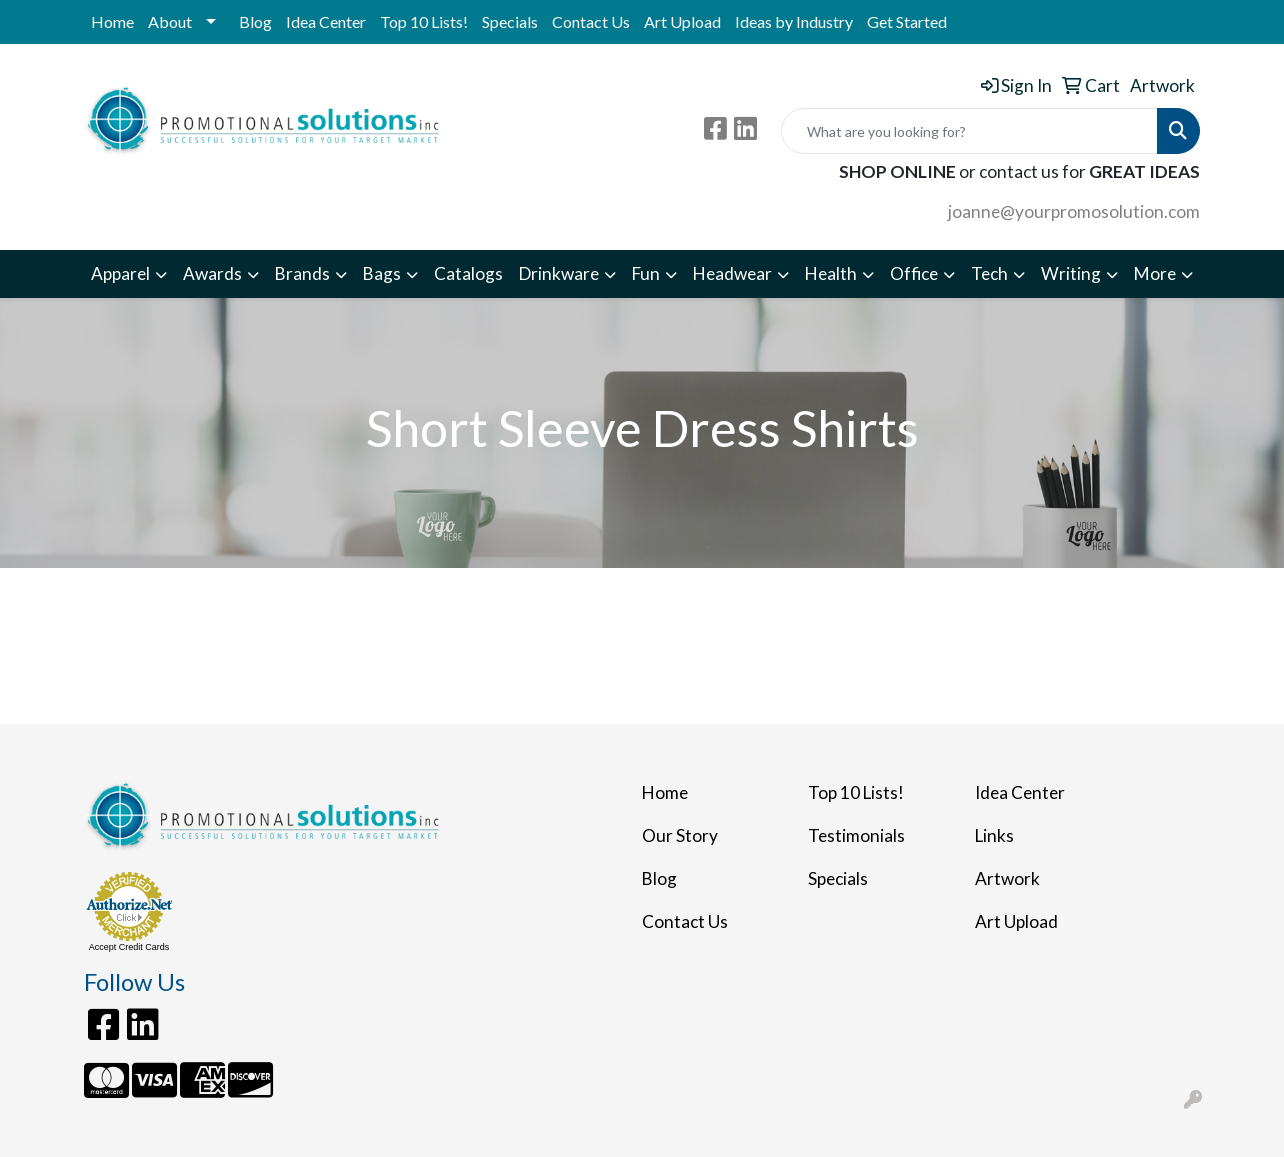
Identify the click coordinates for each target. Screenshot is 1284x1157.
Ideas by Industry (794, 21)
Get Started (907, 21)
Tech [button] (989, 273)
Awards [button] (212, 273)
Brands (302, 273)
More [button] (1155, 273)
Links (994, 835)
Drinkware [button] (559, 273)
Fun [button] (646, 273)
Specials (510, 21)
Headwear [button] (732, 273)
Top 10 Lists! (424, 21)
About (170, 21)
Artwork (1007, 878)
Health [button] (831, 273)
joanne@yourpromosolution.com (1074, 211)
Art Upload (682, 21)
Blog (255, 21)
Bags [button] (382, 273)
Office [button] (914, 273)
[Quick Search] (969, 131)
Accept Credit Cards (129, 947)
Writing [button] (1071, 273)
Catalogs (468, 273)
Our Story (680, 835)
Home (112, 21)
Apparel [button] (120, 273)
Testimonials (856, 835)
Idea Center (326, 21)
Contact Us (591, 21)
